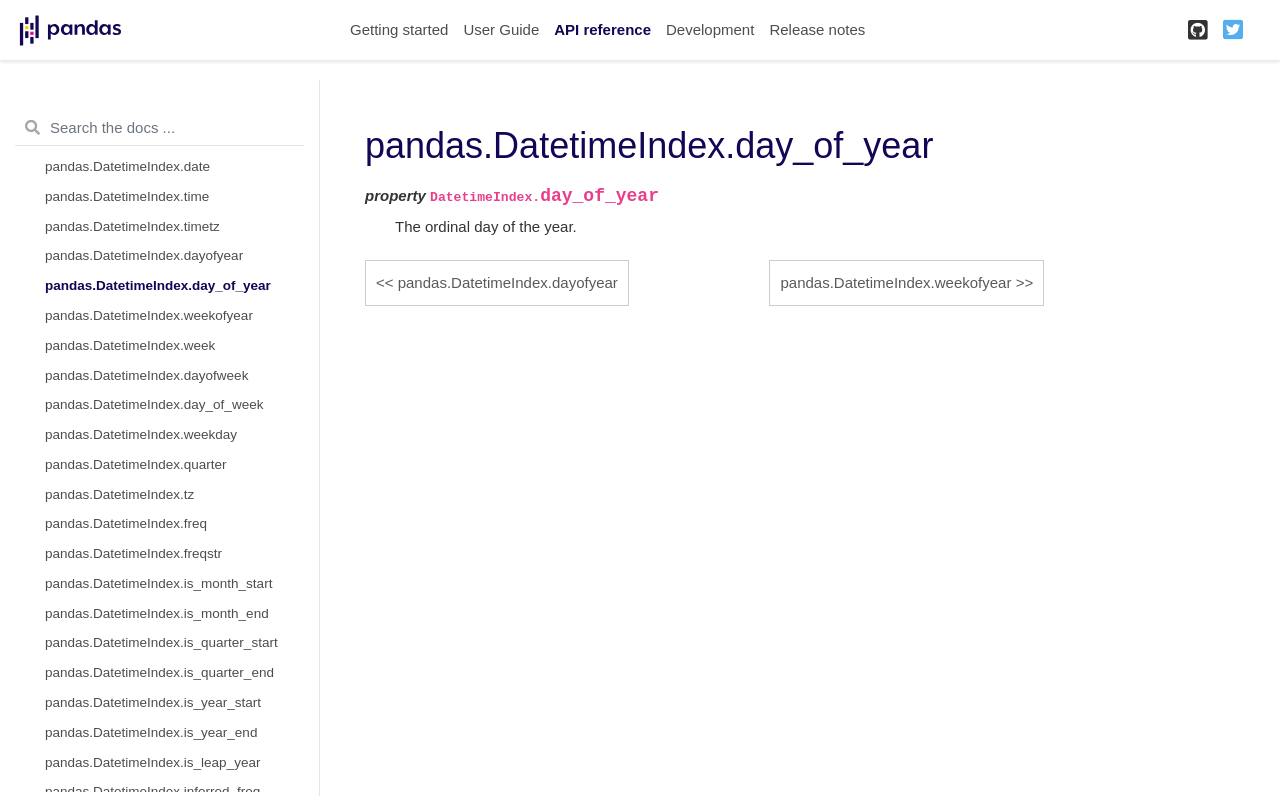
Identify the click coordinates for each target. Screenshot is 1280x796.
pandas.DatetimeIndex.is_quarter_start (161, 642)
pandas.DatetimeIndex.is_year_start (153, 702)
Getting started (399, 29)
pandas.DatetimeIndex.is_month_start (158, 583)
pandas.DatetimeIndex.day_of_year (158, 285)
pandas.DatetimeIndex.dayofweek (146, 375)
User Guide (501, 29)
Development (710, 29)
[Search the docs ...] (159, 128)
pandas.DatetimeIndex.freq (126, 523)
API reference (602, 29)
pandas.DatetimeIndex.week (130, 345)
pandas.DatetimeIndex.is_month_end (157, 613)
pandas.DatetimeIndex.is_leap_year (152, 762)
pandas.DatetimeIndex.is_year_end (151, 732)
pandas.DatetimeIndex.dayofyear (144, 255)
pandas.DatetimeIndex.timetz (132, 226)
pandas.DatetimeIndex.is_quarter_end (159, 672)
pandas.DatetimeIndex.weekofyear (149, 315)
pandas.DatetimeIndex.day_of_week (154, 404)
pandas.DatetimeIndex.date (127, 166)
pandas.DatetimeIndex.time (127, 196)
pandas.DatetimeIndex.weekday (141, 434)
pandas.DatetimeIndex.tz (119, 494)
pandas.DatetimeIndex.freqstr (133, 553)
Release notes (817, 29)
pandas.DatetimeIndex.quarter (136, 464)
